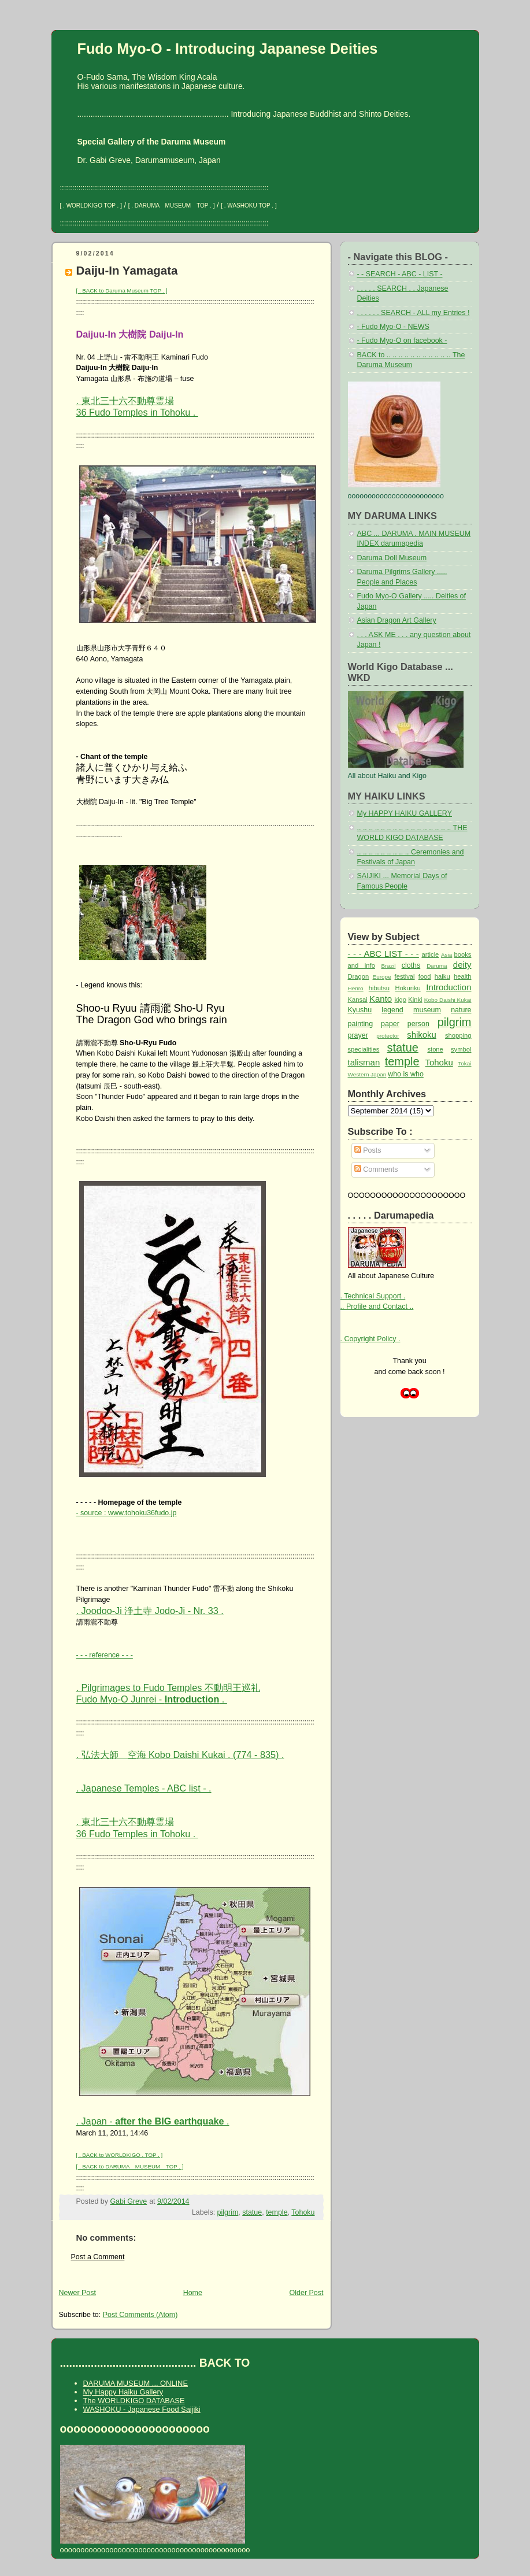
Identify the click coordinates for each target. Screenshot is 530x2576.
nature (461, 1010)
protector (387, 1035)
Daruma (437, 966)
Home (192, 2293)
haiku (442, 976)
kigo (400, 999)
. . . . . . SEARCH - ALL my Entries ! (413, 313)
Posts (367, 1150)
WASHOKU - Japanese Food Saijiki (142, 2409)
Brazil (388, 966)
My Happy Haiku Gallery (123, 2392)
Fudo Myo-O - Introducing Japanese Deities (227, 48)
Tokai (464, 1063)
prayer (358, 1035)
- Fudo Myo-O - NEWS (393, 327)
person (418, 1024)
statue (252, 2212)
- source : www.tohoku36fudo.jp (126, 1513)
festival (405, 976)
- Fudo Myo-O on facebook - (402, 340)
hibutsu (379, 987)
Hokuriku (407, 987)
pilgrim (228, 2212)
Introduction (448, 987)
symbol (461, 1049)
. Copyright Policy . (370, 1339)
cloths (411, 965)
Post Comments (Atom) (140, 2315)
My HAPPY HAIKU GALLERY (404, 813)
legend (392, 1010)
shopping (458, 1035)
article (430, 954)
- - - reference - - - (104, 1655)
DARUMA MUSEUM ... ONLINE (135, 2383)
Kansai (358, 999)
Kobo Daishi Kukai (448, 1000)
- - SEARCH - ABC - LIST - (400, 274)
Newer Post (77, 2293)
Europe (382, 977)
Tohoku (302, 2212)
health (463, 976)
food (424, 976)
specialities (364, 1049)
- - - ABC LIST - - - (383, 953)
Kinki (415, 999)
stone (435, 1049)
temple (276, 2212)
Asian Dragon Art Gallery (396, 620)
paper (390, 1024)
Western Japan (367, 1074)
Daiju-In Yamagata (127, 270)
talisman (364, 1062)
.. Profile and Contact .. (377, 1306)
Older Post (307, 2293)
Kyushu (360, 1010)
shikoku (421, 1034)
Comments (376, 1169)
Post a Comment (98, 2257)
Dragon (358, 976)
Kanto (380, 999)
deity (462, 964)
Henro (356, 988)
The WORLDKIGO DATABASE (134, 2400)
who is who (406, 1074)
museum (427, 1010)
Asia (446, 955)
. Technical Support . (373, 1296)
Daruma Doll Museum (392, 558)
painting (360, 1024)
